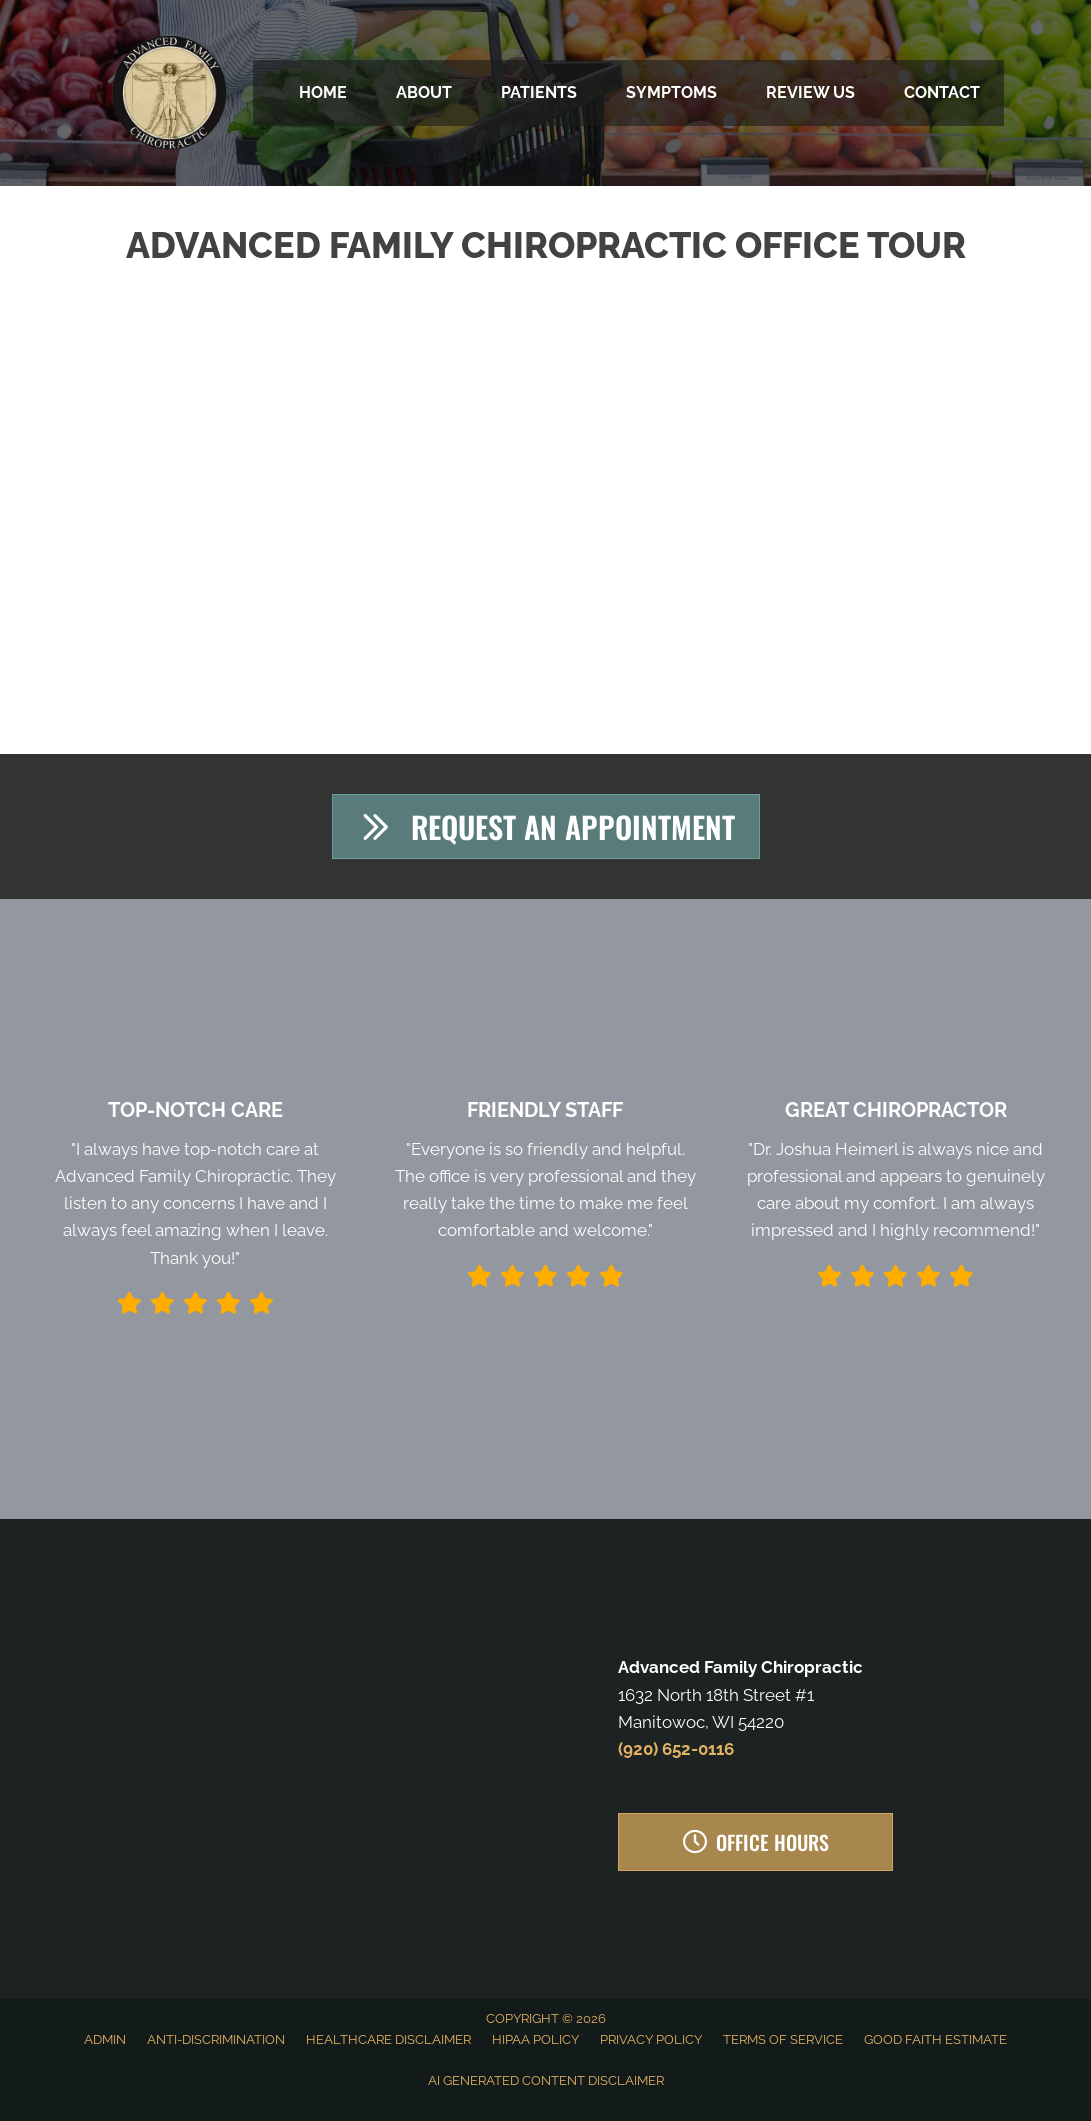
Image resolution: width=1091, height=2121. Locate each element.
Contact (942, 92)
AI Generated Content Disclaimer (546, 2080)
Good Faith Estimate (935, 2039)
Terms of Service (783, 2039)
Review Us (810, 92)
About (424, 92)
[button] (545, 826)
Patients (539, 92)
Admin (105, 2039)
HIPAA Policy (535, 2039)
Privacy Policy (651, 2039)
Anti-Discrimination (216, 2039)
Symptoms (671, 92)
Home (323, 92)
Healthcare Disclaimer (388, 2039)
